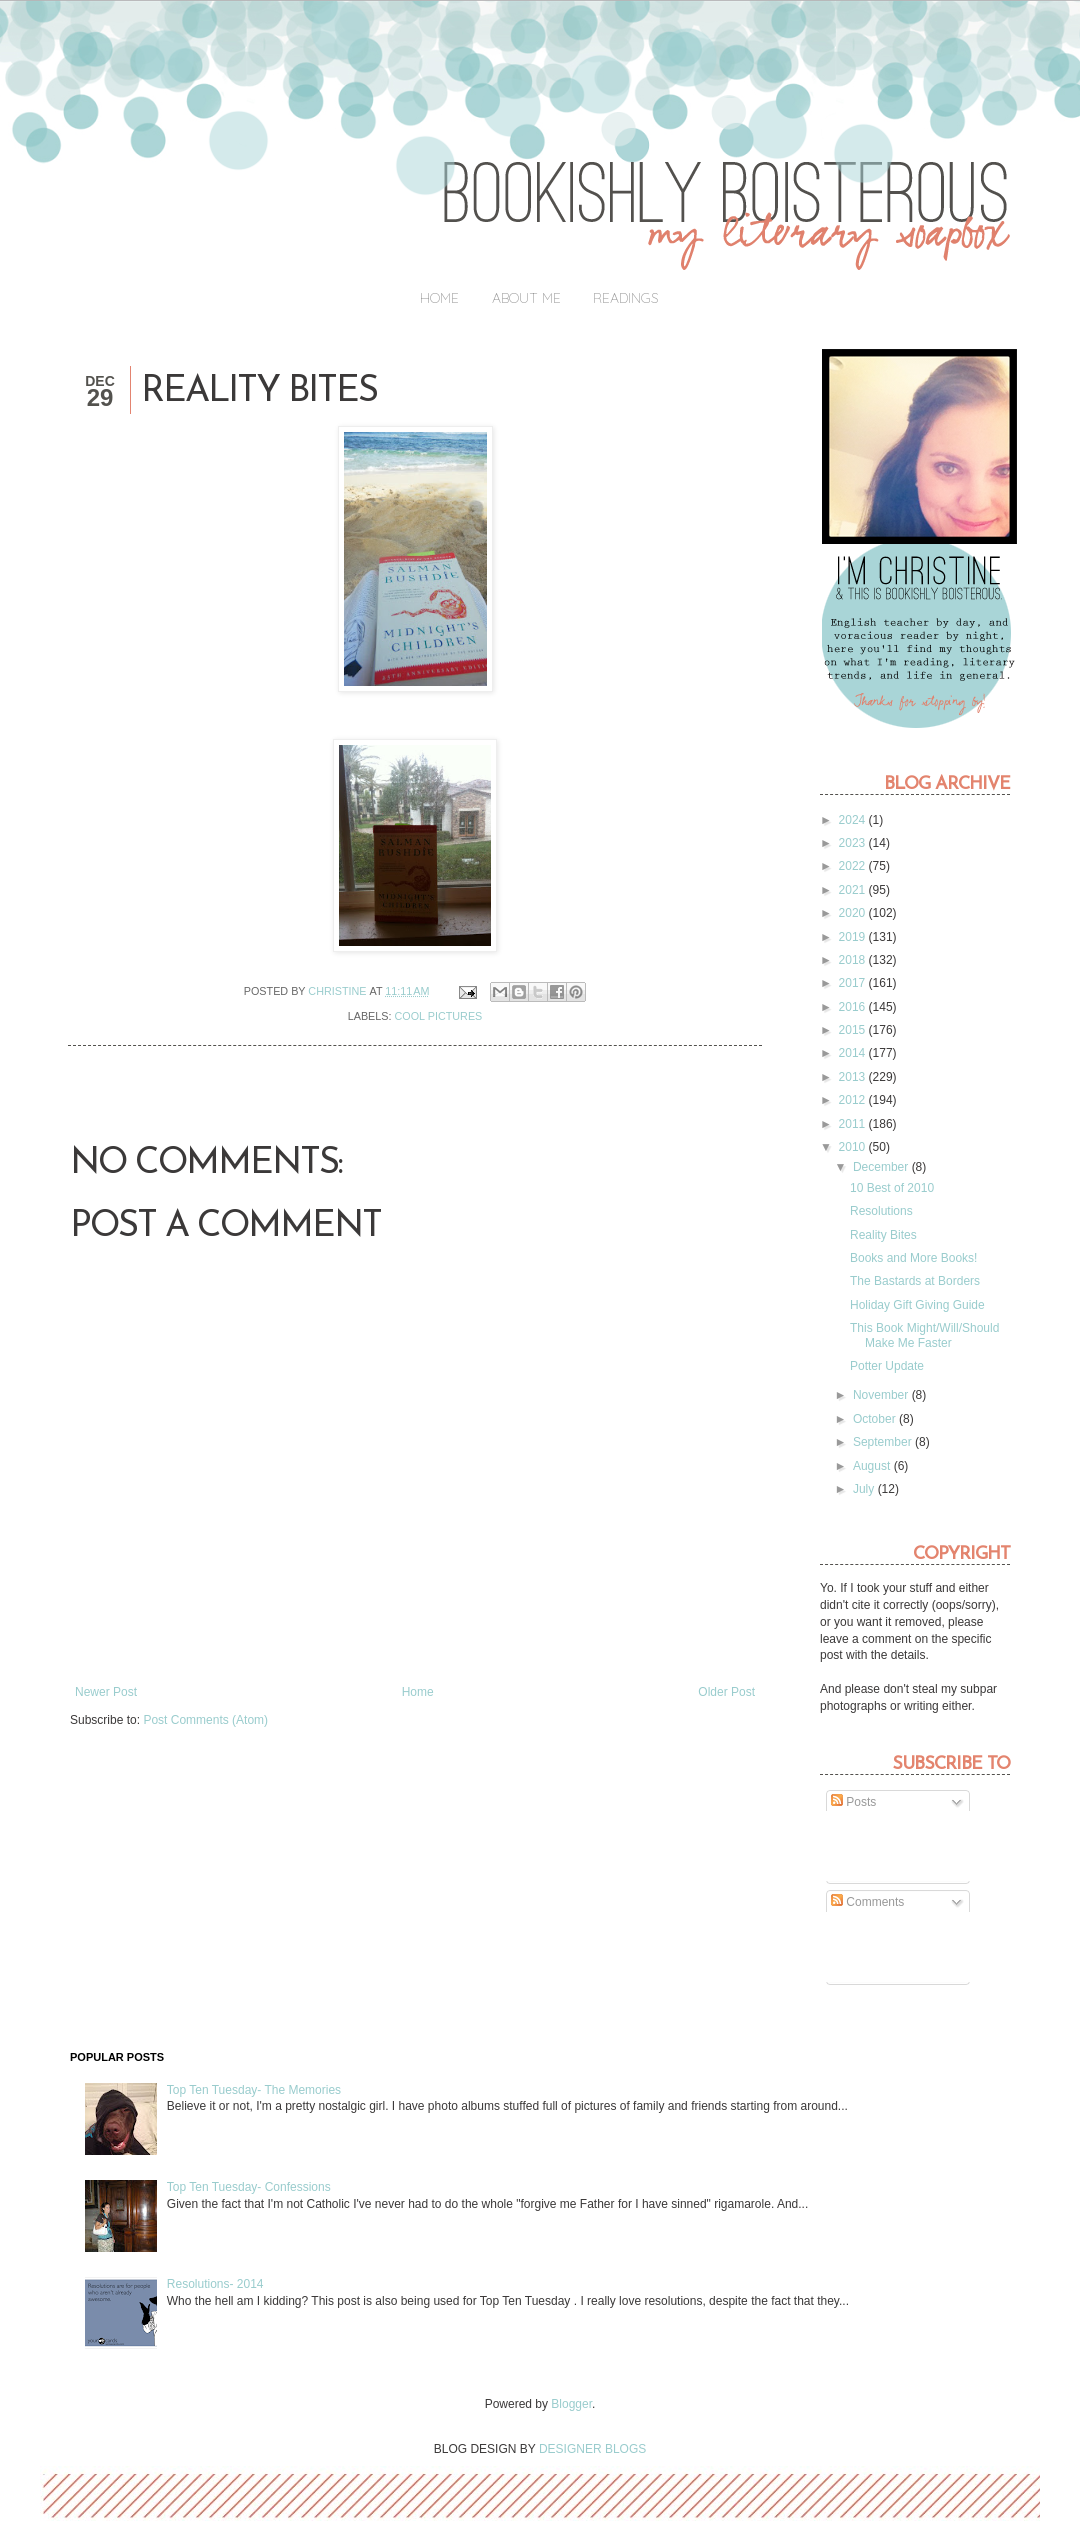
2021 (854, 890)
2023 (854, 843)
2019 (854, 937)
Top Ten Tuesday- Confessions (249, 2187)
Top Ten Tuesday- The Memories (254, 2090)
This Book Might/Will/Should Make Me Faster (924, 1335)
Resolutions (881, 1211)
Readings (626, 298)
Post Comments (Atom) (205, 1720)
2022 (854, 866)
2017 (854, 983)
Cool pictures (439, 1016)
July (865, 1489)
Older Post (726, 1692)
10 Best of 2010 (892, 1188)
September (884, 1442)
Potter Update (887, 1366)
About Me (526, 298)
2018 (854, 960)
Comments (867, 1902)
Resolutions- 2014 (215, 2284)
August (873, 1466)
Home (439, 298)
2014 (854, 1053)
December (882, 1167)
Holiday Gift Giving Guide (917, 1305)
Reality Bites (883, 1235)
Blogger (571, 2404)
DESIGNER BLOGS (592, 2449)
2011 (854, 1124)
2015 (854, 1030)
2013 (854, 1077)
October (876, 1419)
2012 (854, 1100)
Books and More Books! (913, 1258)
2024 (854, 820)
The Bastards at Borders (915, 1281)
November (882, 1395)
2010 (854, 1147)
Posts (853, 1802)
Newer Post (106, 1692)
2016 (854, 1007)
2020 (854, 913)
